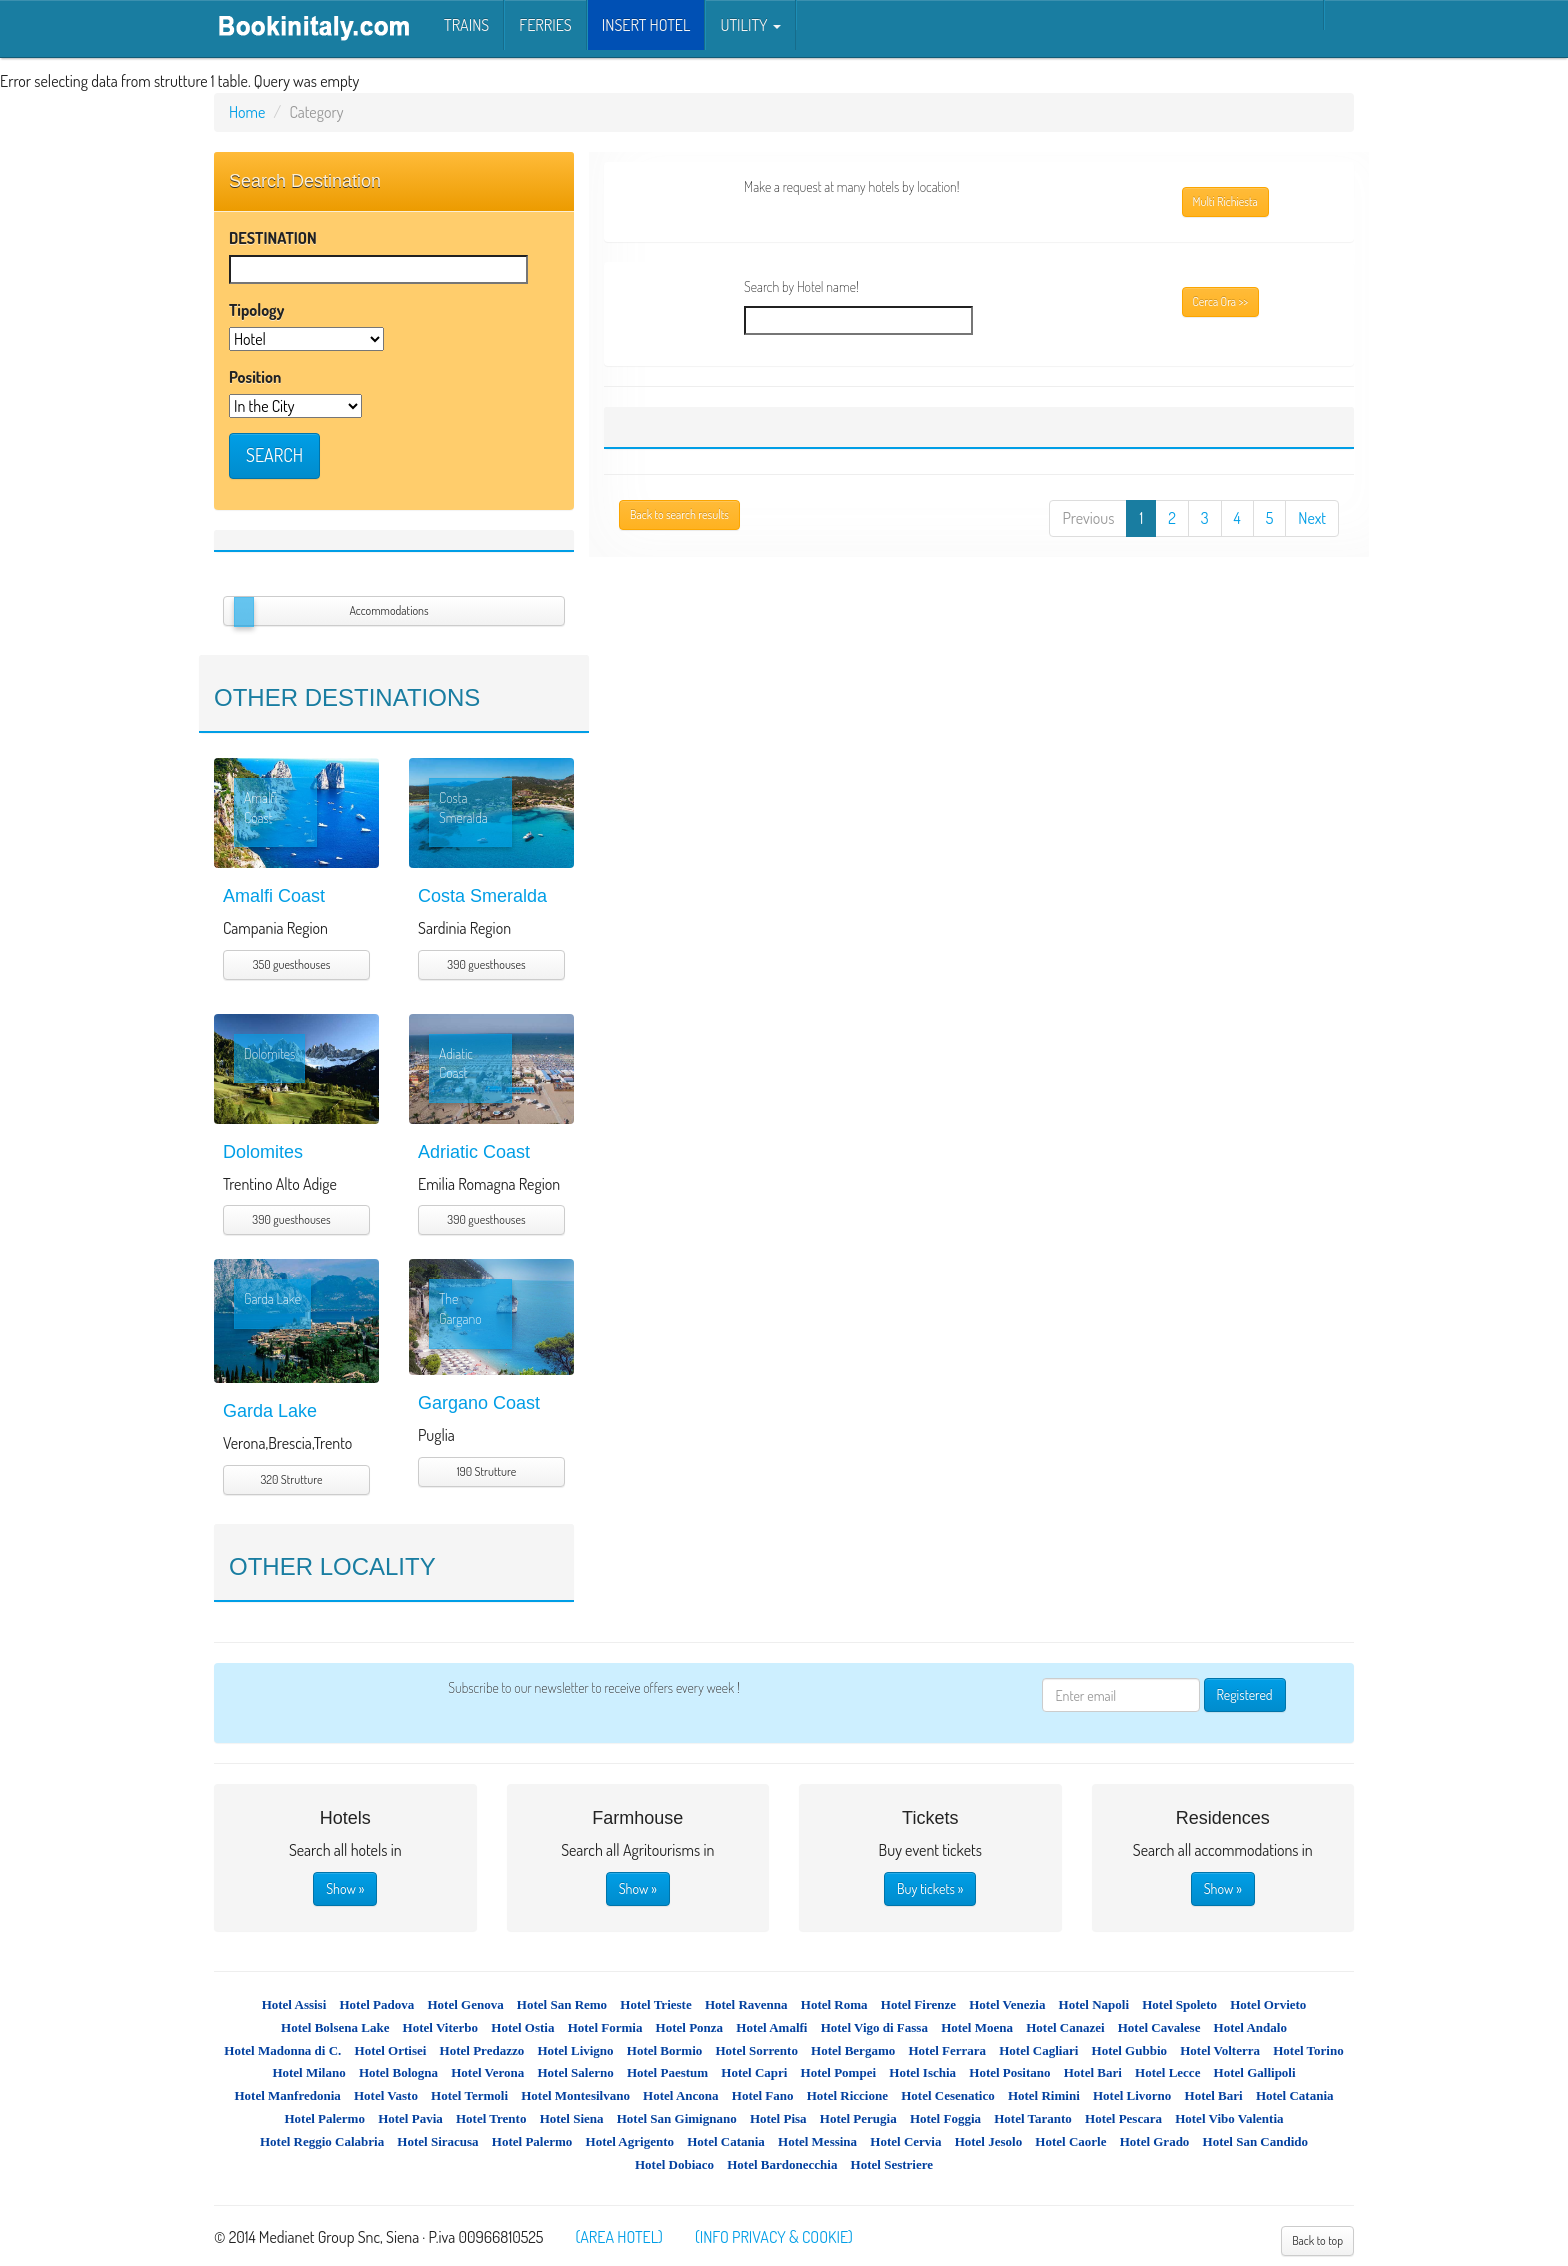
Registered (1245, 1694)
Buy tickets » (930, 1888)
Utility (750, 25)
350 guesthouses (292, 964)
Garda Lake (270, 1411)
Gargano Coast (479, 1403)
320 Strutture (292, 1479)
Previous (1088, 518)
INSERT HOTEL (646, 25)
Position (255, 377)
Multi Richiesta (1225, 201)
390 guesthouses (486, 964)
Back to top (1317, 2240)
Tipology (256, 310)
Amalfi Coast (274, 896)
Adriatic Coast (474, 1152)
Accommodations (388, 610)
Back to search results (679, 514)
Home (247, 112)
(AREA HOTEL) (618, 2237)
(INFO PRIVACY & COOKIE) (774, 2237)
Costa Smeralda (482, 896)
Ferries (545, 25)
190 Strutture (486, 1471)
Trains (466, 25)
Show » (345, 1888)
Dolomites (263, 1152)
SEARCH (274, 455)
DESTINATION (273, 238)
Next (1312, 518)
